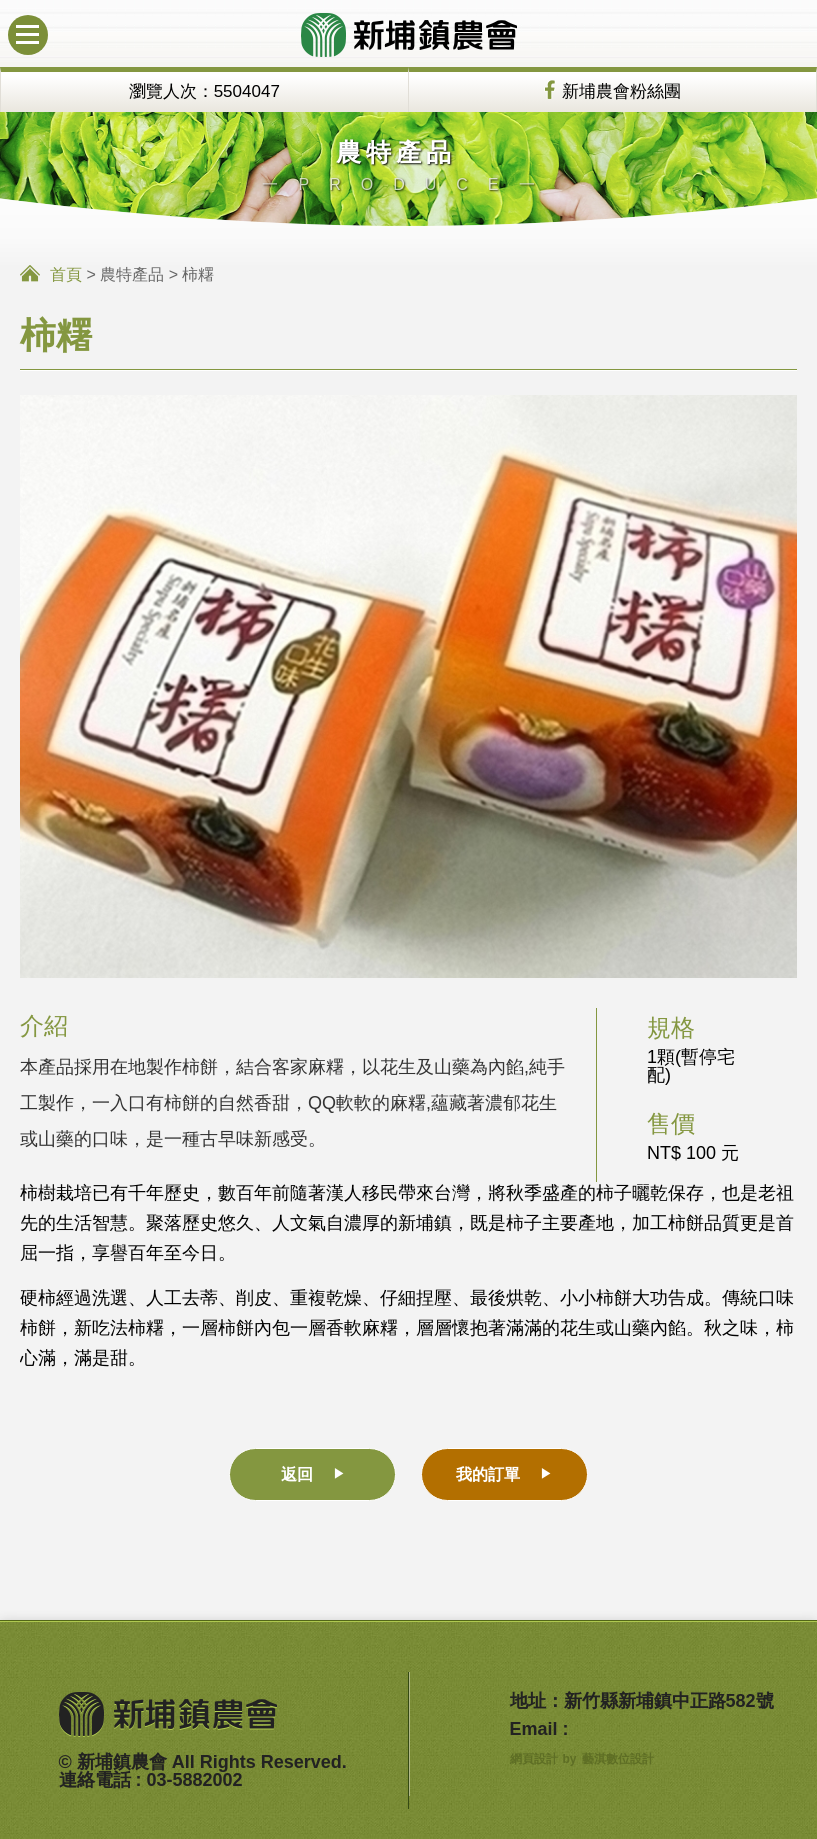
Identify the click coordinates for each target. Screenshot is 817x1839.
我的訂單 (488, 1474)
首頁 (66, 274)
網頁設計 (534, 1759)
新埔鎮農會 (409, 35)
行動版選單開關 (23, 25)
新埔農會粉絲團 (621, 91)
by (570, 1759)
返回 (297, 1474)
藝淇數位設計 (618, 1759)
